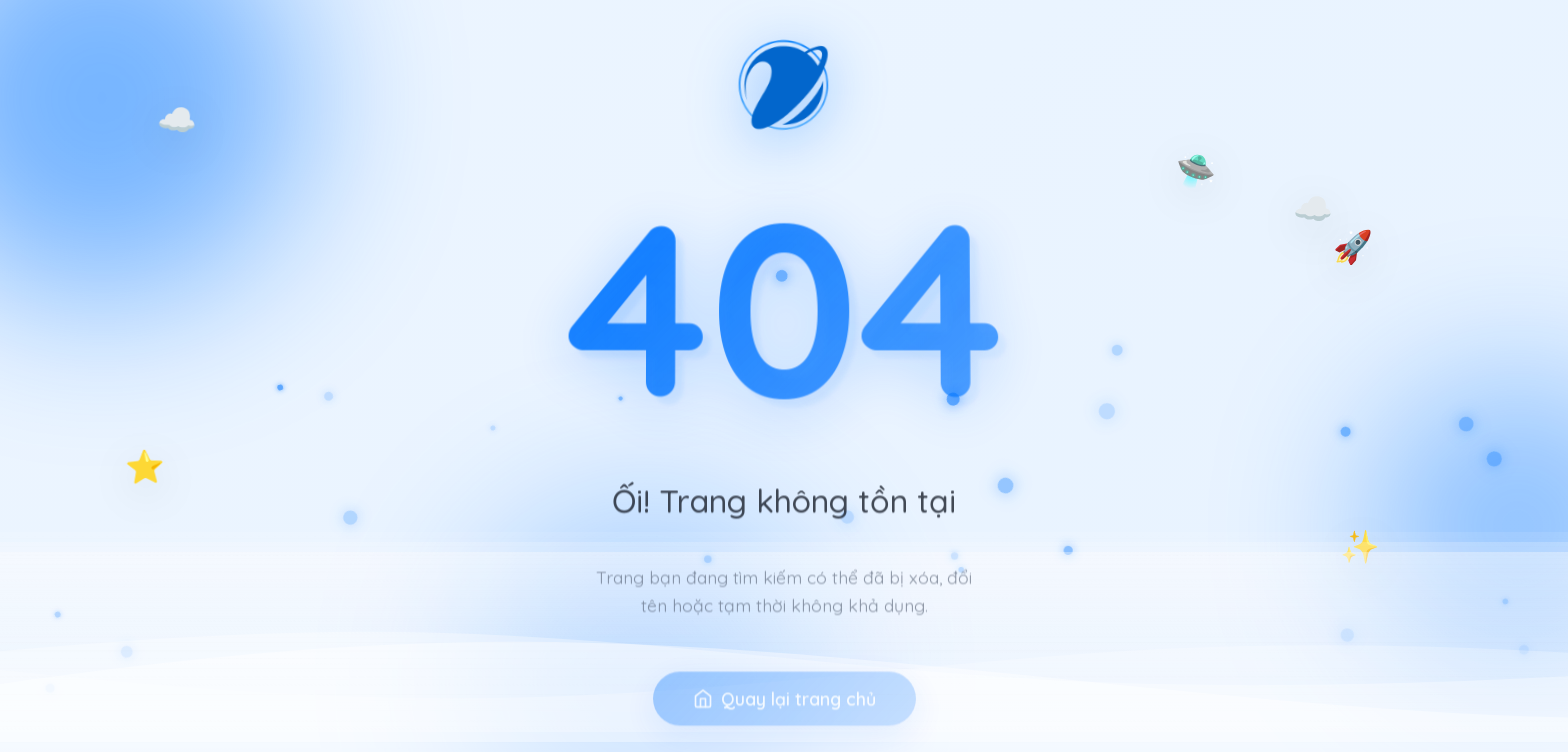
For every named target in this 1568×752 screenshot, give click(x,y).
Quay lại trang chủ (784, 721)
